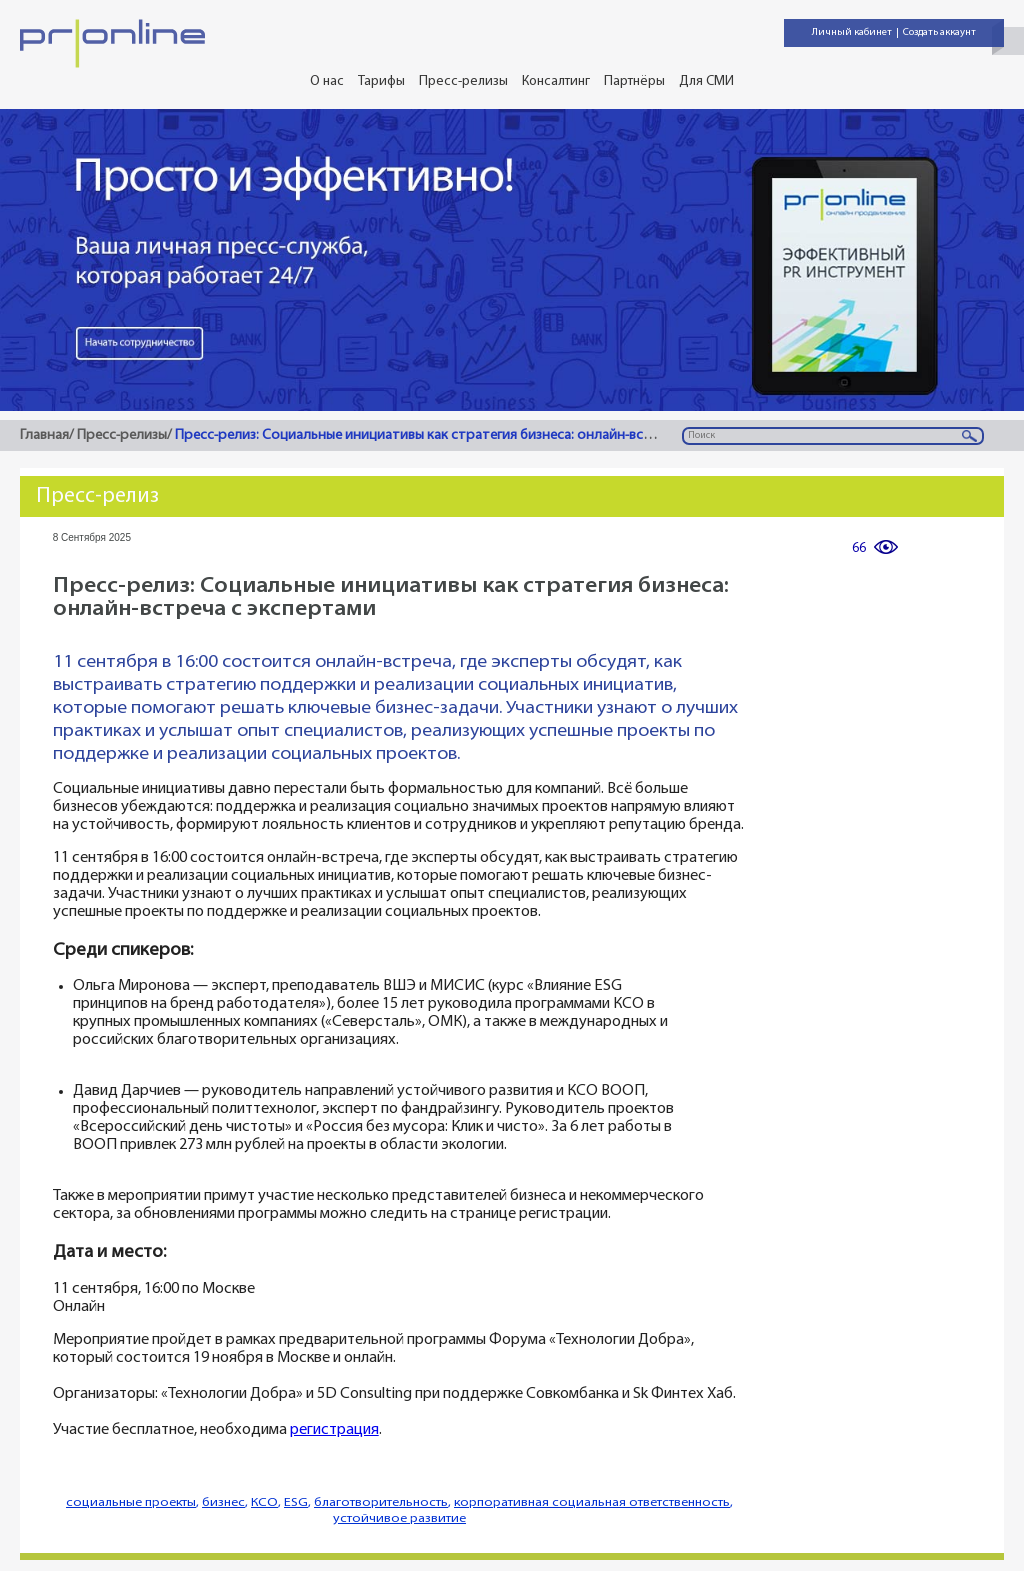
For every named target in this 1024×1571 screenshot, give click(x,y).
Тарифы (381, 81)
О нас (327, 81)
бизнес (223, 1502)
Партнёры (634, 81)
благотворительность (381, 1502)
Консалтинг (556, 81)
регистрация (334, 1430)
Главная (44, 435)
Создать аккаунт (939, 32)
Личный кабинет (852, 32)
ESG (296, 1502)
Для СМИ (706, 81)
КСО (264, 1502)
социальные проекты (131, 1502)
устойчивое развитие (399, 1518)
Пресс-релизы (463, 81)
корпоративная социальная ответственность (592, 1502)
